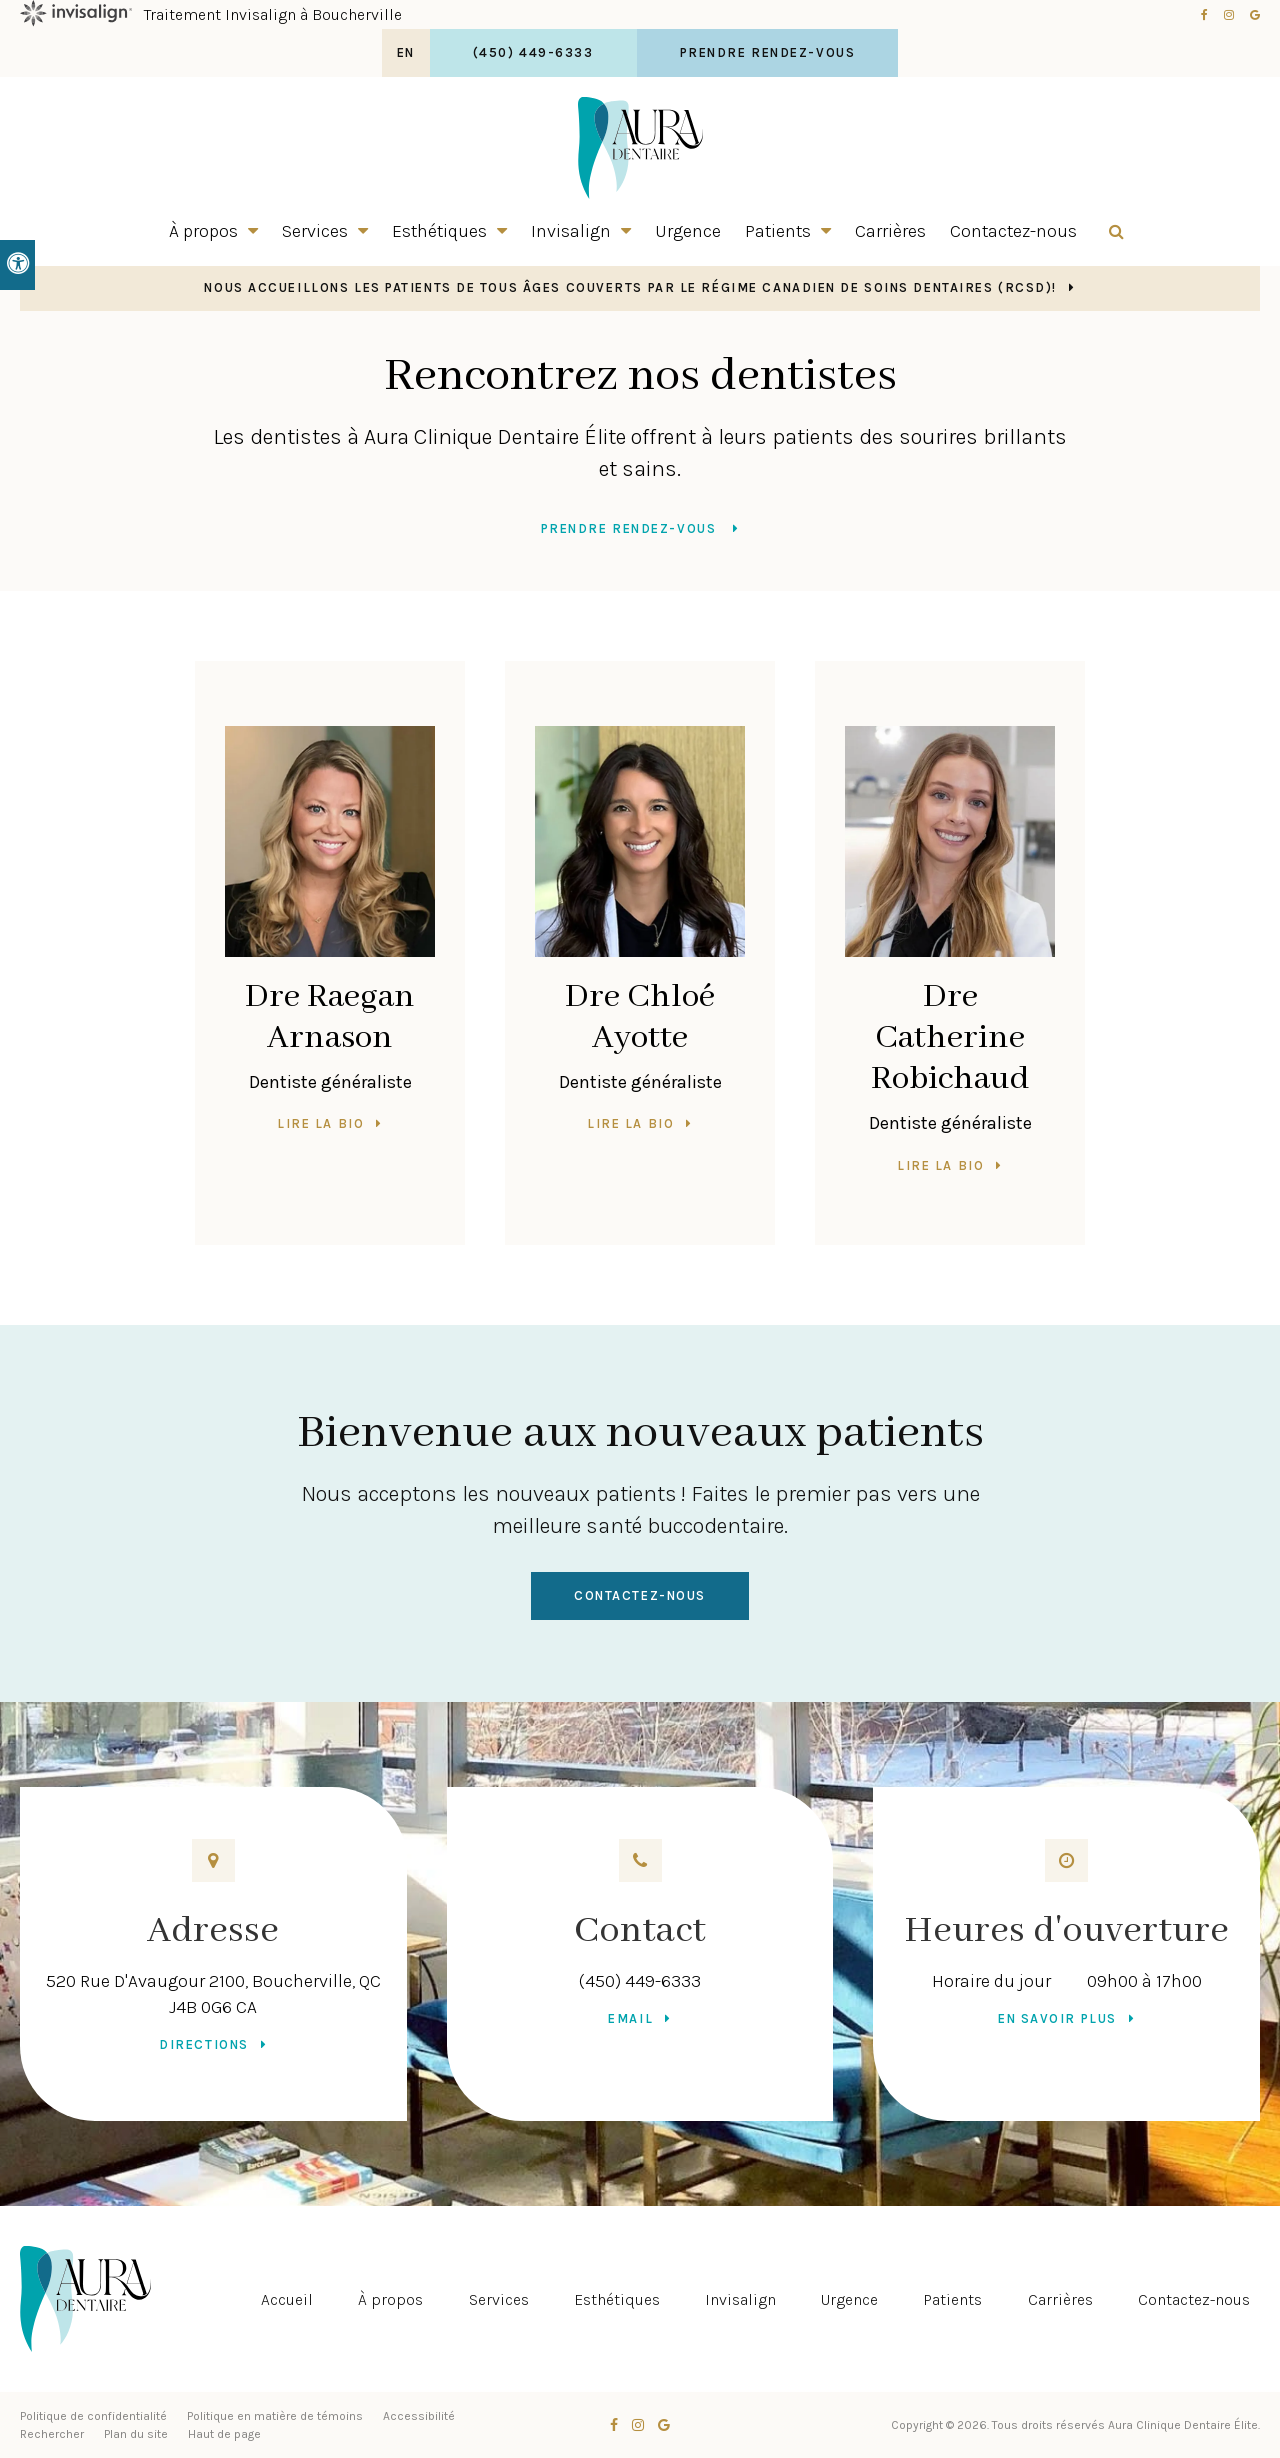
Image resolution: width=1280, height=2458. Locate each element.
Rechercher (52, 2434)
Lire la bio (320, 1123)
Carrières (890, 231)
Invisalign (571, 231)
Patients (778, 231)
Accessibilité (419, 2416)
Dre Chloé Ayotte (640, 1017)
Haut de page (224, 2434)
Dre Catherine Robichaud (950, 1038)
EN (406, 52)
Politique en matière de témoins (275, 2416)
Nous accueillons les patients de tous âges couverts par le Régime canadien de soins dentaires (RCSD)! (630, 287)
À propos (203, 231)
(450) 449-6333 (640, 1981)
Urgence (688, 231)
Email (630, 2018)
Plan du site (136, 2434)
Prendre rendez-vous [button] (768, 52)
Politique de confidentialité (93, 2416)
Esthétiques (439, 231)
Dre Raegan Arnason (330, 1017)
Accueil (287, 2299)
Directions (204, 2044)
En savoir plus (1057, 2018)
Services (315, 231)
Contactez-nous (1013, 231)
